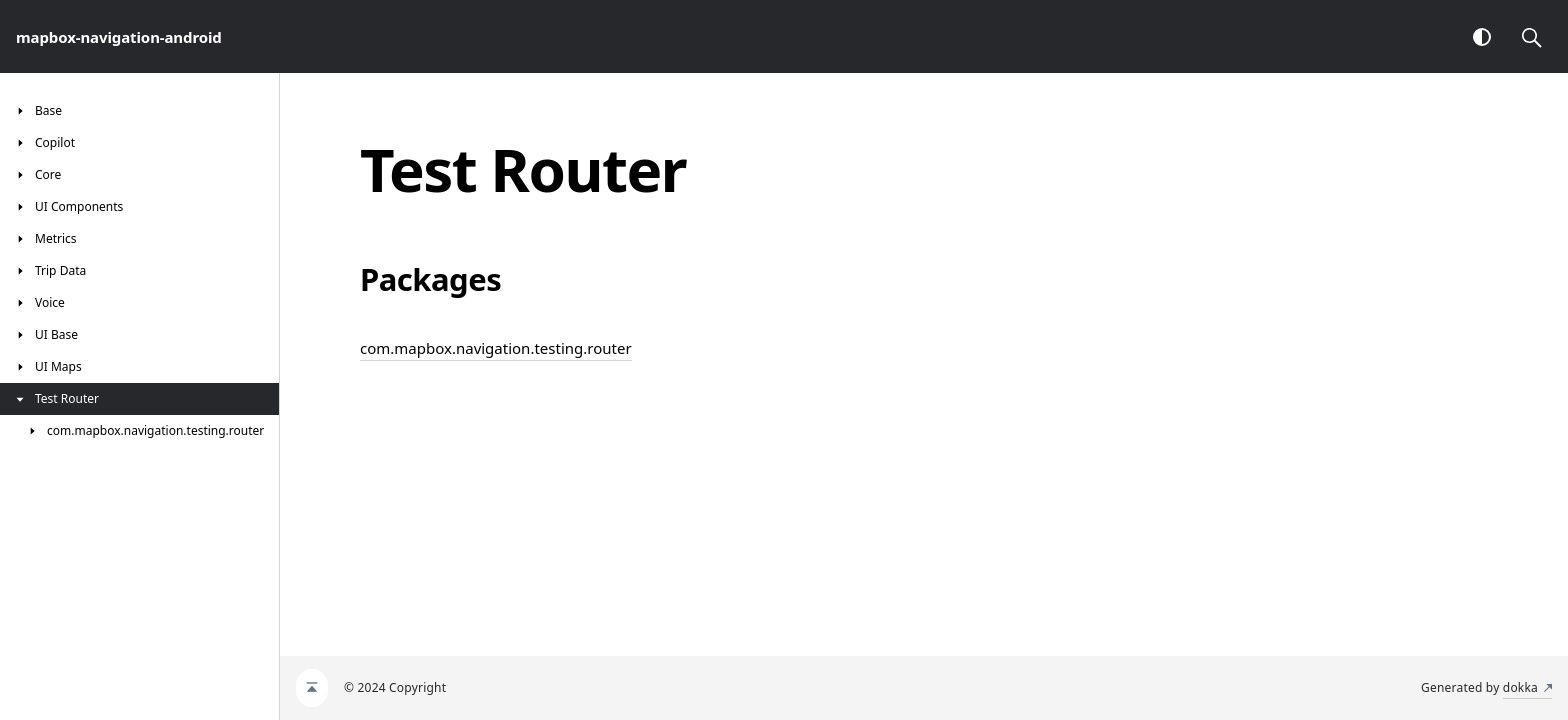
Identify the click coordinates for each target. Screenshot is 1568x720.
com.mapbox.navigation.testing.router (496, 348)
